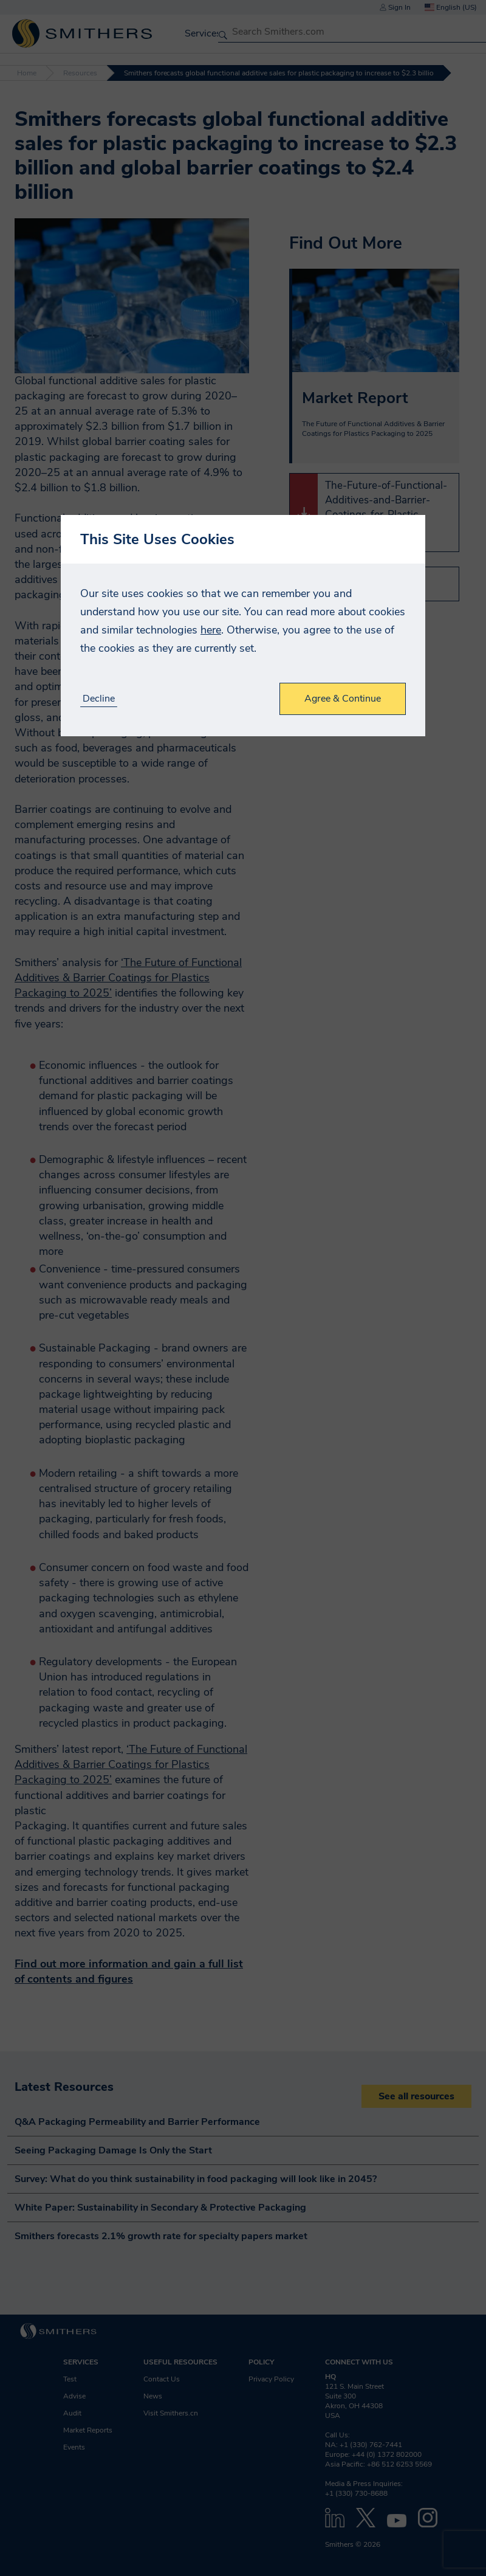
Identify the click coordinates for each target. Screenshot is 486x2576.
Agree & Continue (342, 698)
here (210, 630)
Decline (99, 698)
